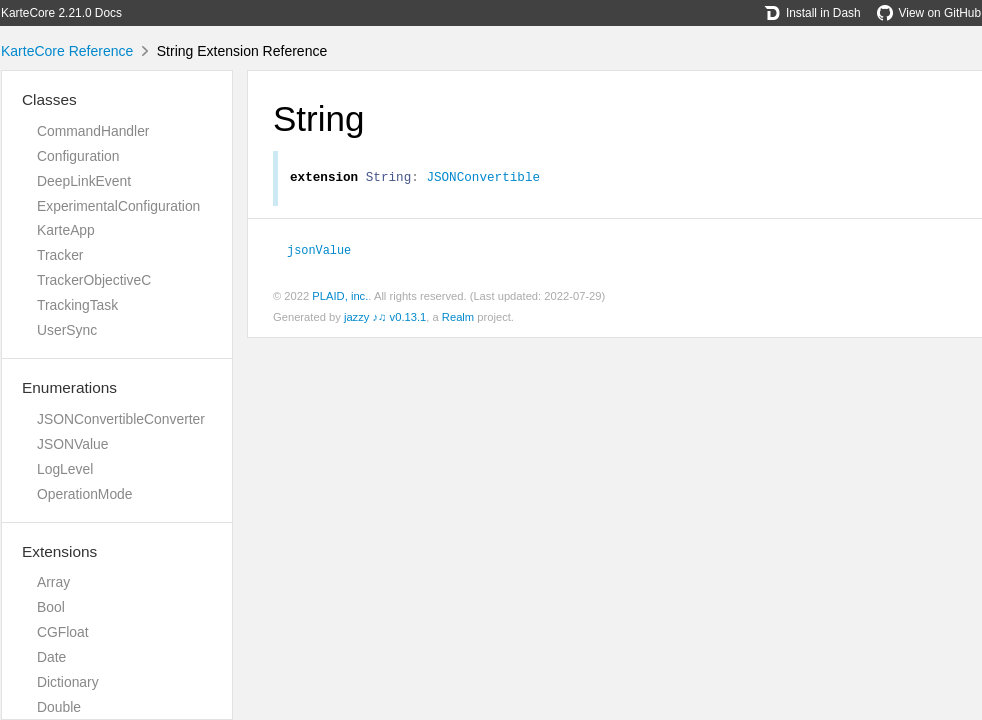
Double (59, 707)
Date (51, 657)
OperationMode (85, 494)
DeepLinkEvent (84, 181)
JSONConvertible (483, 179)
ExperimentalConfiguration (118, 206)
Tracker (60, 255)
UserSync (67, 330)
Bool (51, 607)
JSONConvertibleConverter (121, 419)
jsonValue (319, 252)
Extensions (59, 551)
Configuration (78, 156)
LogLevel (65, 469)
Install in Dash (812, 13)
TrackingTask (77, 305)
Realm (458, 320)
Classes (49, 99)
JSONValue (72, 444)
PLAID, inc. (340, 299)
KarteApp (66, 230)
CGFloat (63, 632)
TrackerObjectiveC (94, 280)
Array (53, 582)
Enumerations (69, 387)
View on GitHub (929, 13)
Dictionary (68, 682)
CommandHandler (93, 131)
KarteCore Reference (67, 51)
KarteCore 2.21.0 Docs (61, 13)
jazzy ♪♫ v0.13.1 (385, 320)
